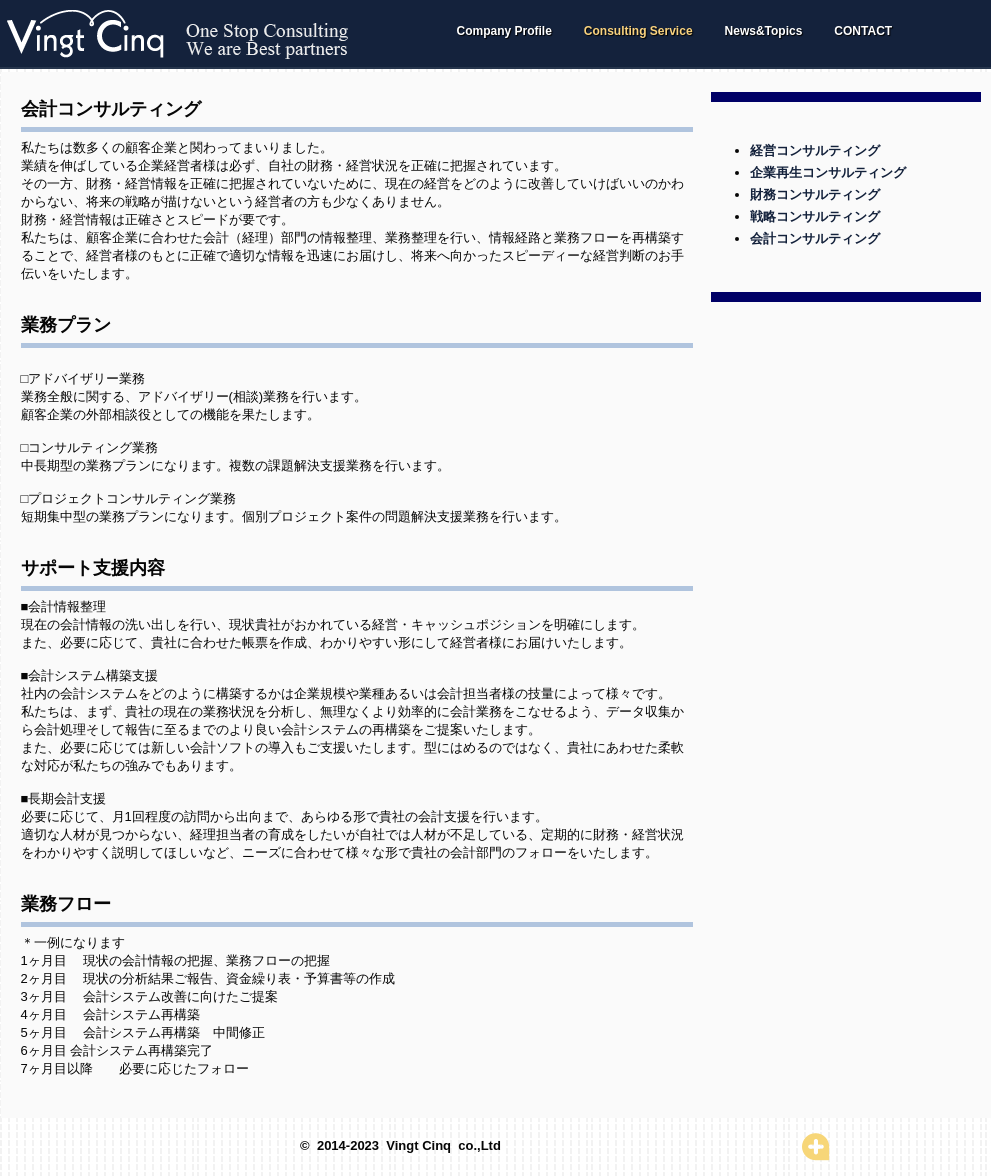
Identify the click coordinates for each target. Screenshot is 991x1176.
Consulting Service (638, 31)
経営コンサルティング (815, 150)
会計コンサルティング (815, 238)
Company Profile (504, 31)
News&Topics (764, 31)
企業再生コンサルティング (828, 172)
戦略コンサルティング (815, 216)
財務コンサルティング (815, 194)
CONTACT (863, 31)
